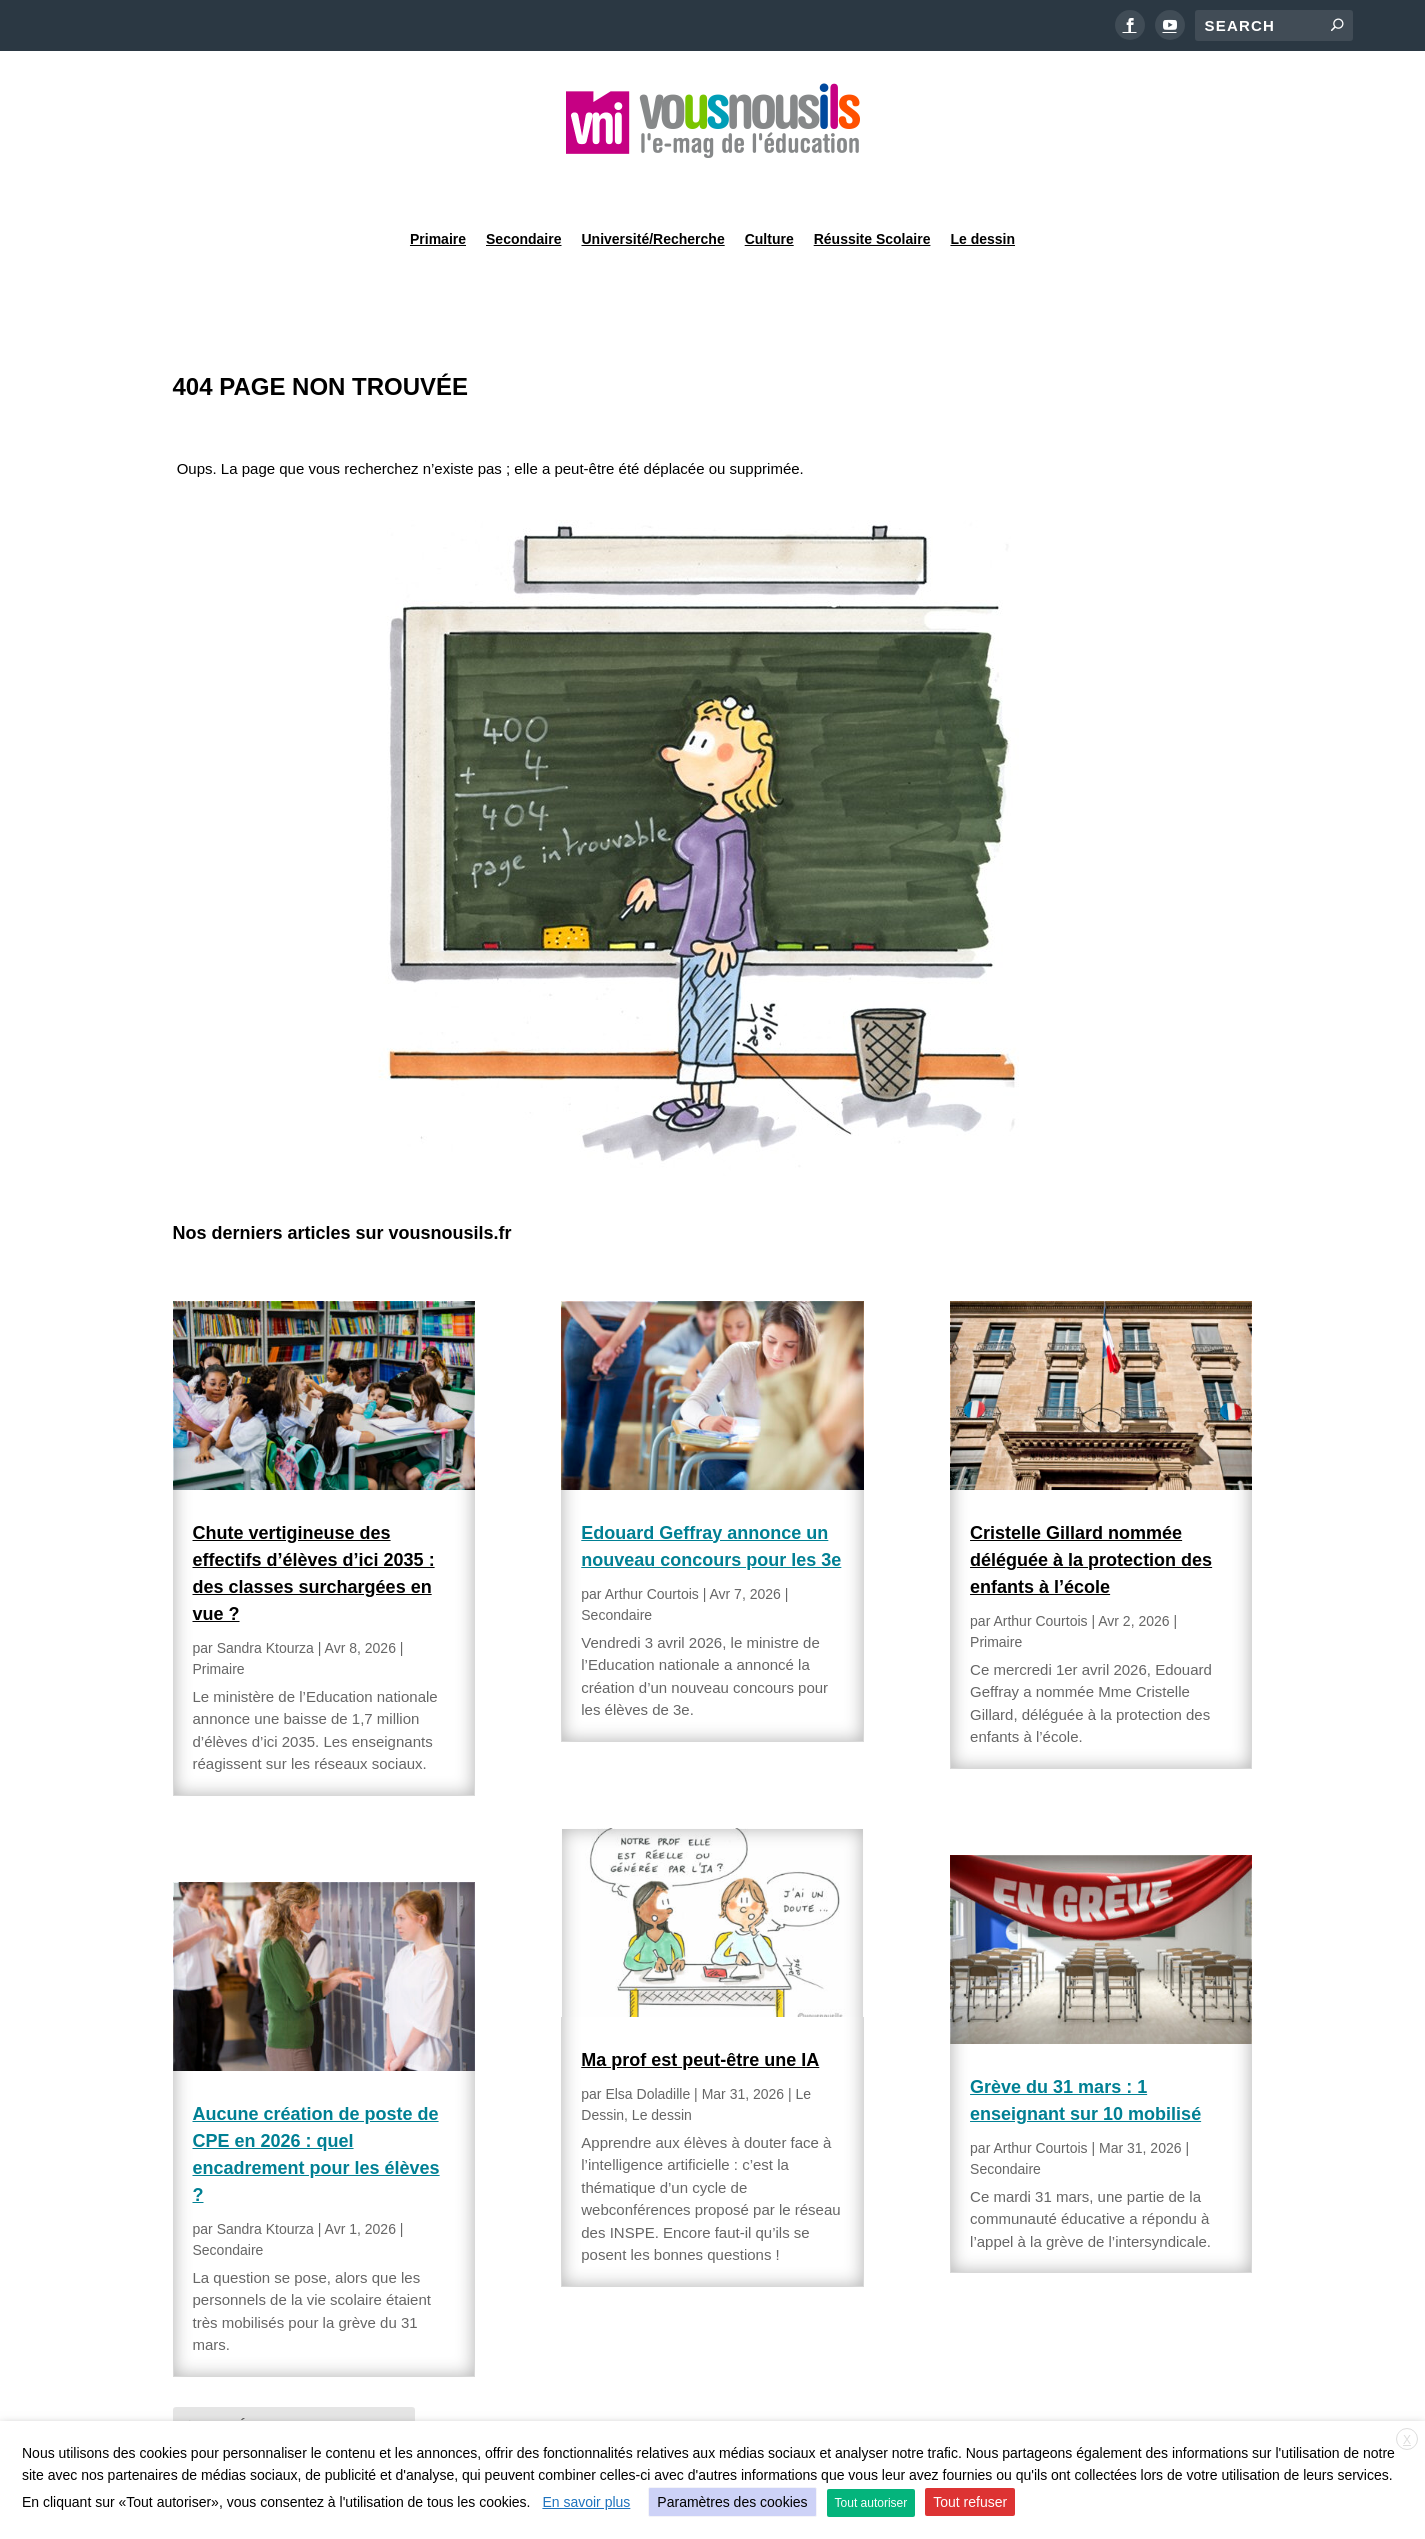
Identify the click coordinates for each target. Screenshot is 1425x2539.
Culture (769, 184)
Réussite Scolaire (872, 184)
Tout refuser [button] (970, 2502)
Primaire (438, 184)
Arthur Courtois (652, 1543)
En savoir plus (586, 2502)
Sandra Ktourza (265, 1597)
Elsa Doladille (647, 2043)
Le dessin (982, 184)
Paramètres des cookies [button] (732, 2502)
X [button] (1407, 2440)
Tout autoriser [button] (871, 2503)
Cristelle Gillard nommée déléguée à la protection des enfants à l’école (1091, 1509)
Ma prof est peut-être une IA (700, 2009)
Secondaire (523, 184)
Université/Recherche (653, 184)
